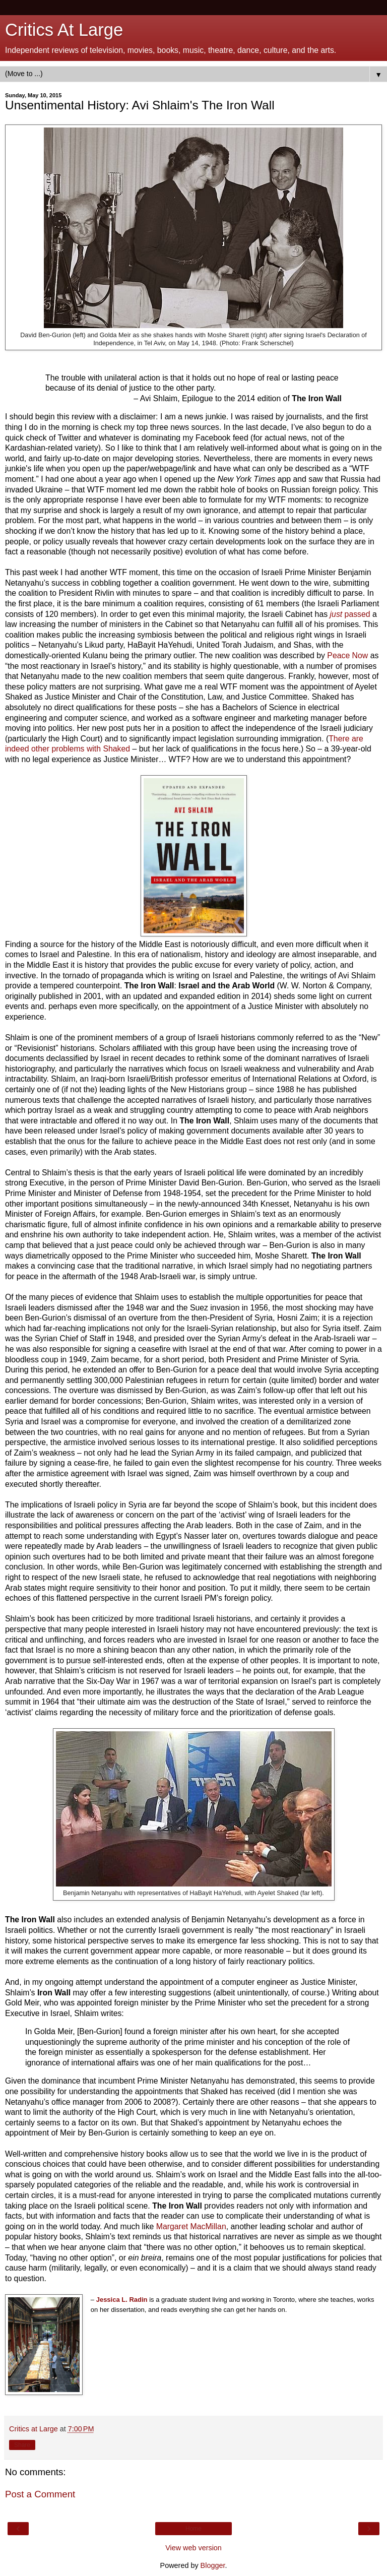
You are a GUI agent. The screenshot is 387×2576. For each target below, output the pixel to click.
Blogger (213, 2565)
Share (22, 2444)
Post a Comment (40, 2494)
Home (193, 2528)
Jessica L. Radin (122, 2299)
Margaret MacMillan (191, 2226)
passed (349, 614)
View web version (193, 2548)
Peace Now (347, 655)
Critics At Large (64, 29)
